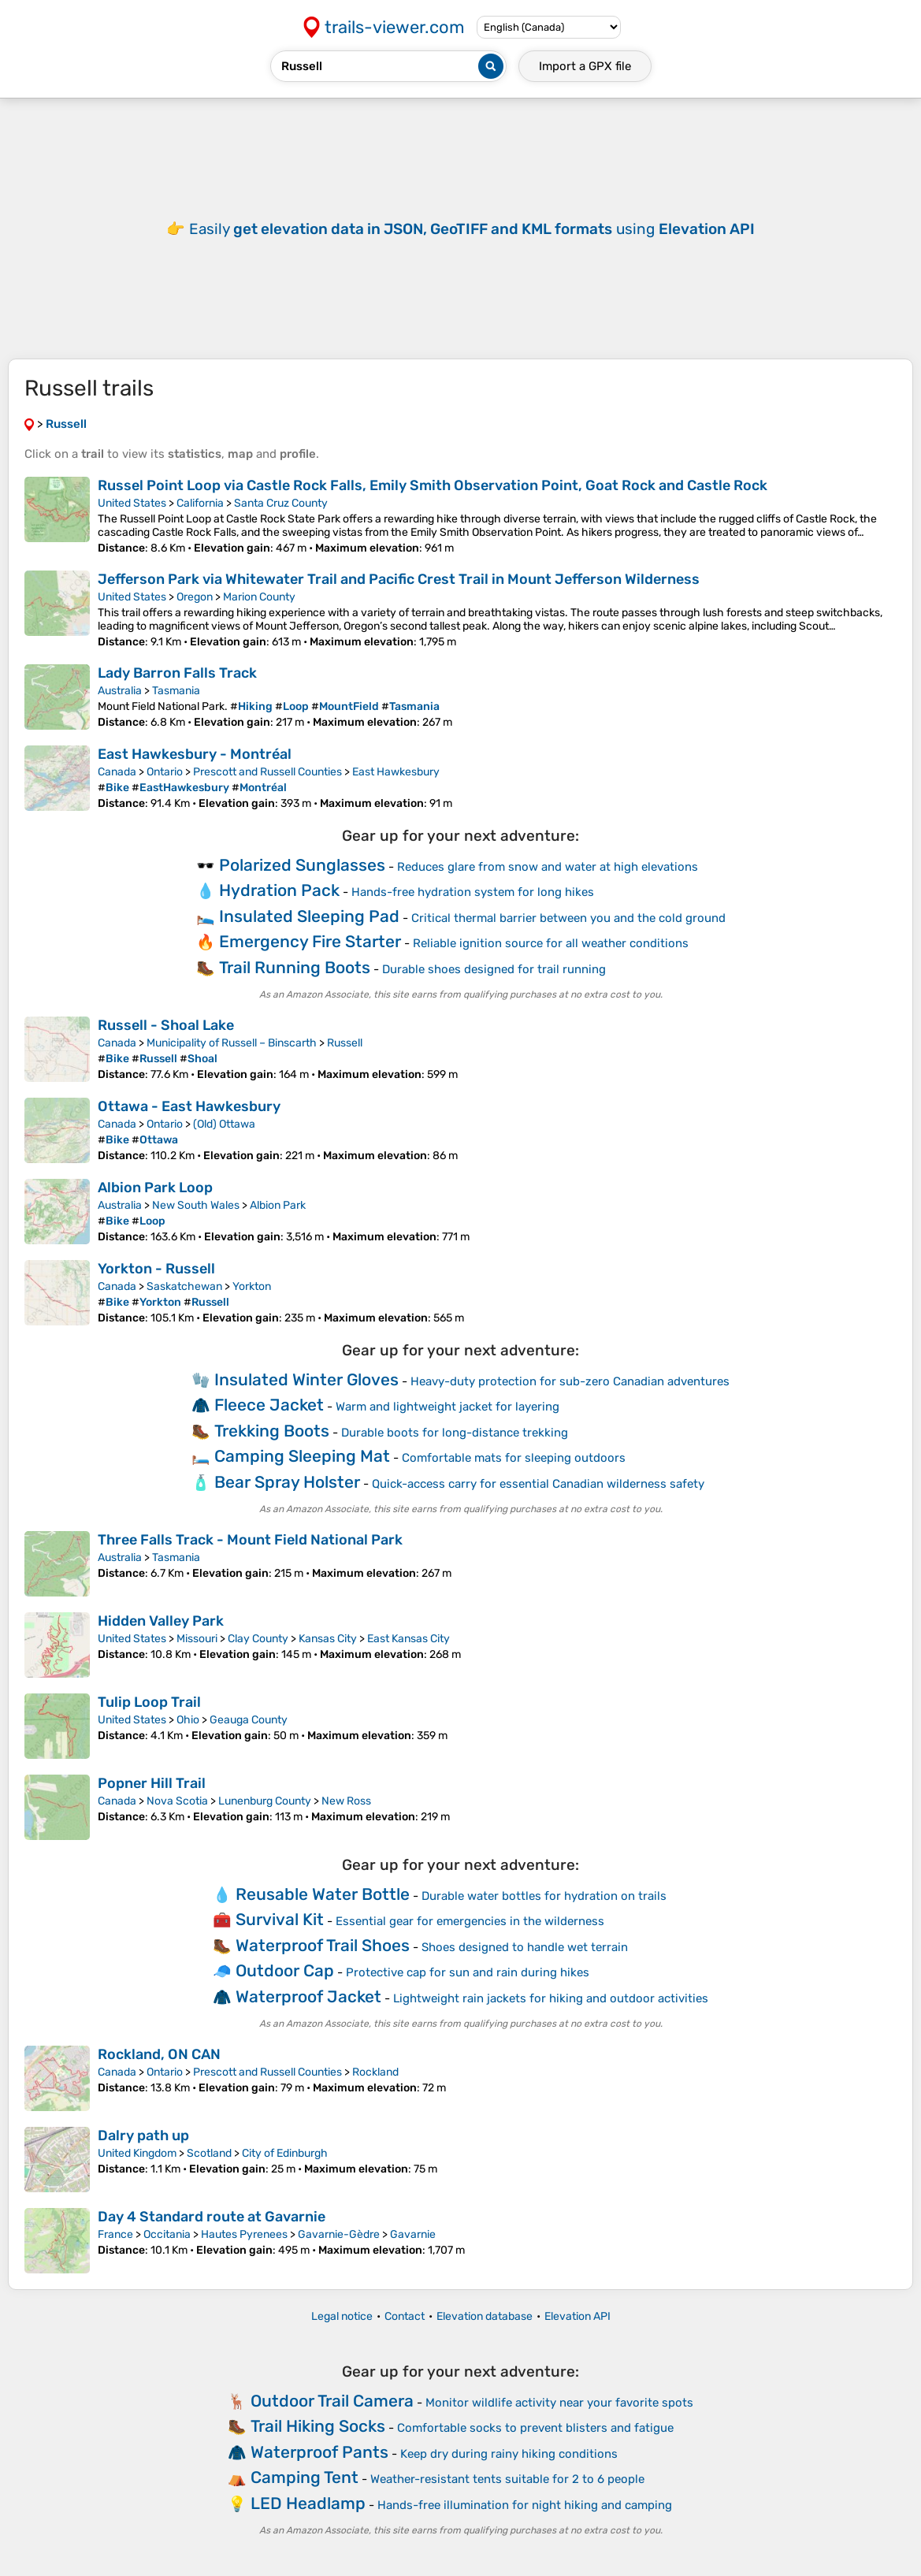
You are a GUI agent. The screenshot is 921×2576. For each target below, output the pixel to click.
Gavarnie (413, 2234)
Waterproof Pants (319, 2452)
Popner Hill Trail (152, 1783)
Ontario (165, 772)
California (200, 503)
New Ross (346, 1801)
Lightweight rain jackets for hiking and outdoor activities (550, 1998)
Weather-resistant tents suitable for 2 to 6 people (507, 2479)
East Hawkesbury (396, 772)
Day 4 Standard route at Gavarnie (211, 2216)
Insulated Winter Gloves (306, 1379)
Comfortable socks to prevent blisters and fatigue (535, 2428)
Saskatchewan (184, 1286)
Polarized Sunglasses (302, 865)
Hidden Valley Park (161, 1621)
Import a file (585, 66)
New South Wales (196, 1205)
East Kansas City (408, 1638)
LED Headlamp (308, 2503)
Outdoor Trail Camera (332, 2401)
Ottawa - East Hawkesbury (189, 1106)
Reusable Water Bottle (323, 1894)
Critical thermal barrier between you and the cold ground (568, 918)
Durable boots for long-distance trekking (454, 1433)
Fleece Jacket (269, 1404)
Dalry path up (143, 2135)
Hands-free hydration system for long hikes (472, 892)
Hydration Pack (279, 890)
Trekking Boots (271, 1430)
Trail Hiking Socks (318, 2426)
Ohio (187, 1720)
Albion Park (278, 1205)
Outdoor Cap (285, 1970)
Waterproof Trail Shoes (323, 1945)
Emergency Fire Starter (310, 941)
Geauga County (249, 1720)
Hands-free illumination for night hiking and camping (524, 2505)
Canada (117, 772)
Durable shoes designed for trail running (494, 969)
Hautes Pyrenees (244, 2234)
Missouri (196, 1638)
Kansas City (328, 1638)
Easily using (472, 229)
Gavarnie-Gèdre (339, 2234)
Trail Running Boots (294, 967)
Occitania (167, 2234)
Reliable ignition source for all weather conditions (551, 943)
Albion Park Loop (155, 1187)
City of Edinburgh (285, 2153)
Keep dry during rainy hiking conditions (509, 2454)
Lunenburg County (264, 1801)
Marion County (259, 597)
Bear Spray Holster (287, 1482)
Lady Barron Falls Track (177, 673)
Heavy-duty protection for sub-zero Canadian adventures (570, 1381)
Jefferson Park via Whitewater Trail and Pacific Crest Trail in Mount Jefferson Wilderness (399, 579)
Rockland (375, 2072)
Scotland (209, 2153)
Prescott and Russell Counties (267, 772)
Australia (120, 690)
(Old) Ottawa (224, 1124)
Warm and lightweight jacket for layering (447, 1407)
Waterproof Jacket (308, 1996)
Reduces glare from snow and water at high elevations (547, 867)
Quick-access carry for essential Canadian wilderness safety (538, 1484)
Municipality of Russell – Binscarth (232, 1043)
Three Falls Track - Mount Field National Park (250, 1539)
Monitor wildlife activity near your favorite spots (559, 2403)
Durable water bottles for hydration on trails (544, 1896)
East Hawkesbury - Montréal (195, 754)
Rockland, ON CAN (159, 2054)
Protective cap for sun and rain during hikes (467, 1972)
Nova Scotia (177, 1801)
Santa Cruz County (281, 503)
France (115, 2234)
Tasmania (176, 690)
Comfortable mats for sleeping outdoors (514, 1458)
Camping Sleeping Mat (302, 1456)
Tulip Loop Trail (149, 1702)
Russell (344, 1043)
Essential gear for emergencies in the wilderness (470, 1921)
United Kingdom (137, 2153)
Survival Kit (280, 1919)
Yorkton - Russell (156, 1268)
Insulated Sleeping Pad (309, 916)
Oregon (194, 597)
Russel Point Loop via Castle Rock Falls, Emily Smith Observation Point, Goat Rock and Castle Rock (432, 485)
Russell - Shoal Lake (166, 1025)
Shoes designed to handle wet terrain (525, 1947)
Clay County (258, 1638)
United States (132, 503)
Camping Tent (304, 2477)
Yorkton (251, 1286)
